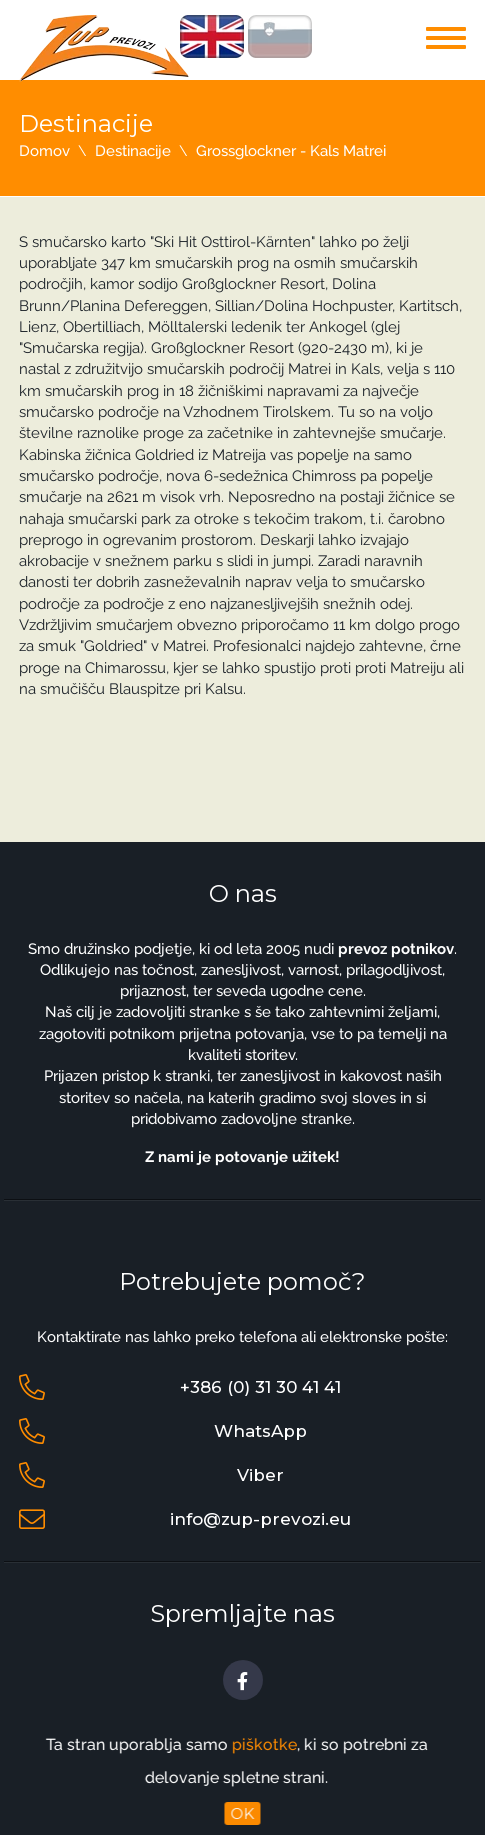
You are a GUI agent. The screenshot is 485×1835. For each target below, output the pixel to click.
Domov (44, 151)
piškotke (249, 1744)
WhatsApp (260, 1431)
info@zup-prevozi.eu (260, 1519)
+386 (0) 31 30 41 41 (260, 1387)
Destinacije (133, 151)
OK (244, 1813)
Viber (260, 1475)
